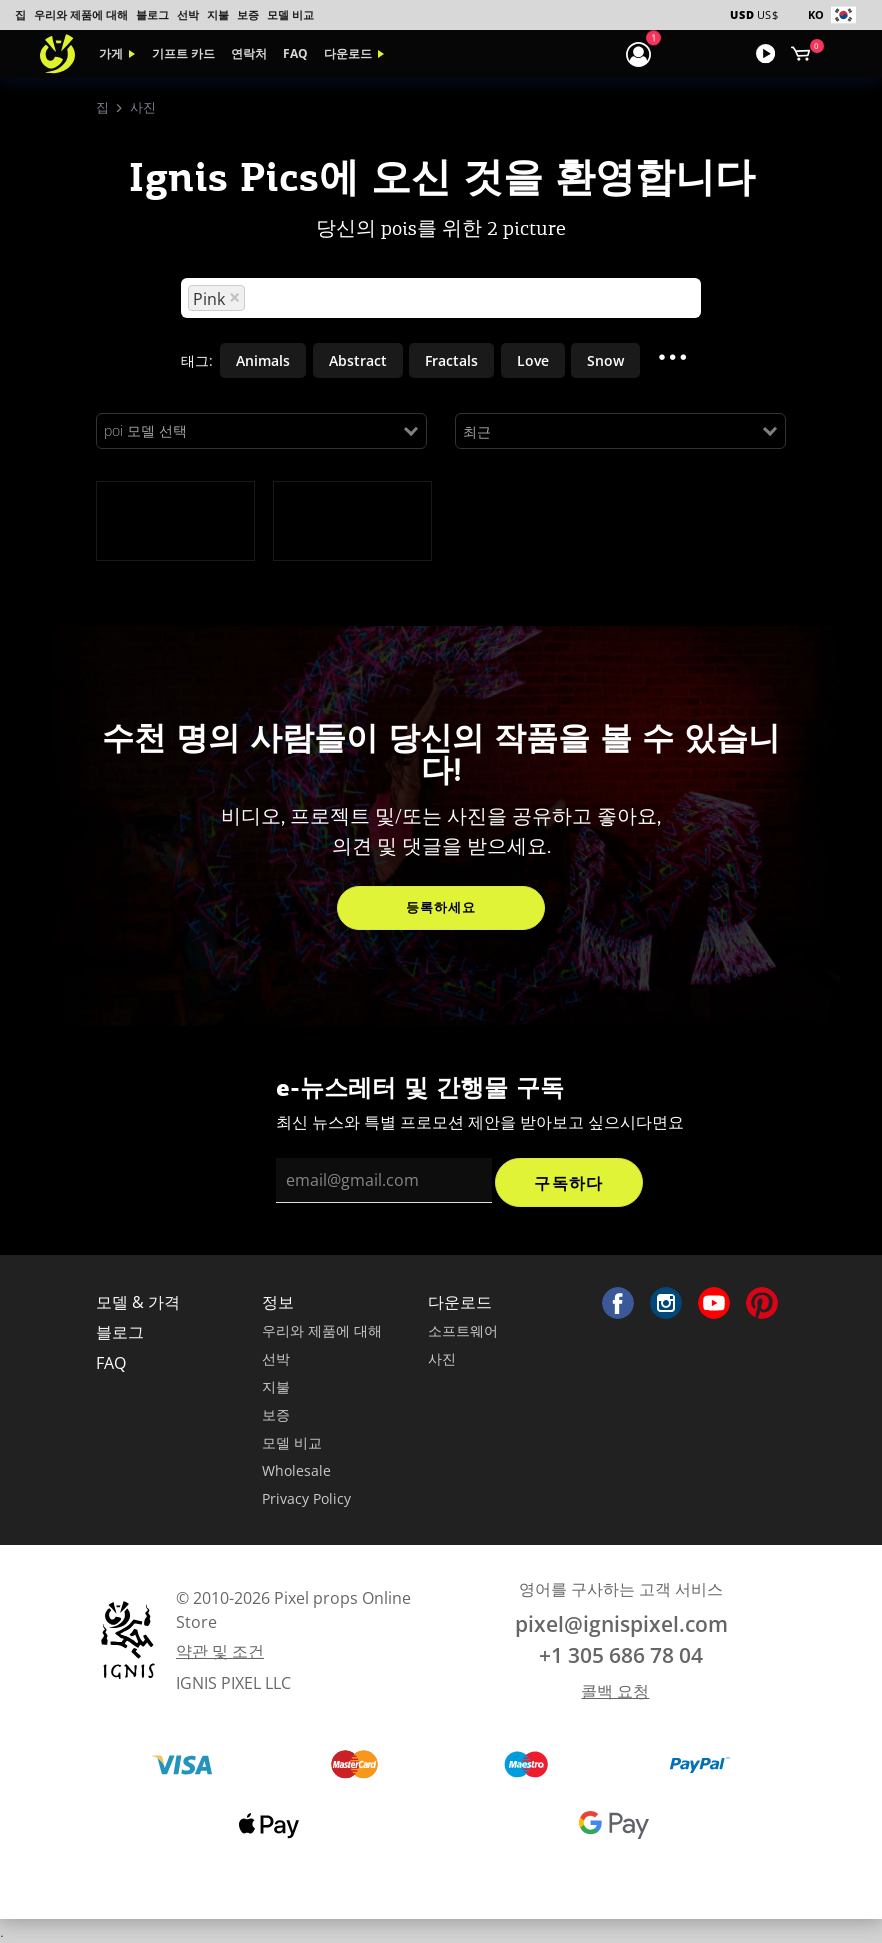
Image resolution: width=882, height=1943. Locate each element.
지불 (218, 14)
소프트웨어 (463, 1330)
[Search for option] (471, 298)
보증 (248, 14)
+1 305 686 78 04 (621, 1655)
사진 (442, 1358)
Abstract (358, 360)
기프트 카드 (183, 53)
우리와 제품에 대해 (81, 14)
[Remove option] (234, 298)
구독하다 (568, 1183)
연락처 (249, 53)
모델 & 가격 (138, 1302)
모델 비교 (290, 14)
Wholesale (296, 1470)
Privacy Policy (306, 1498)
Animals (263, 360)
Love (533, 360)
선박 (188, 14)
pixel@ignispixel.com (621, 1624)
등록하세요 (441, 907)
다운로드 (348, 53)
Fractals (451, 360)
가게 (111, 53)
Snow (605, 360)
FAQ (295, 53)
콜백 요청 (615, 1691)
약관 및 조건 (220, 1651)
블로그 (152, 14)
